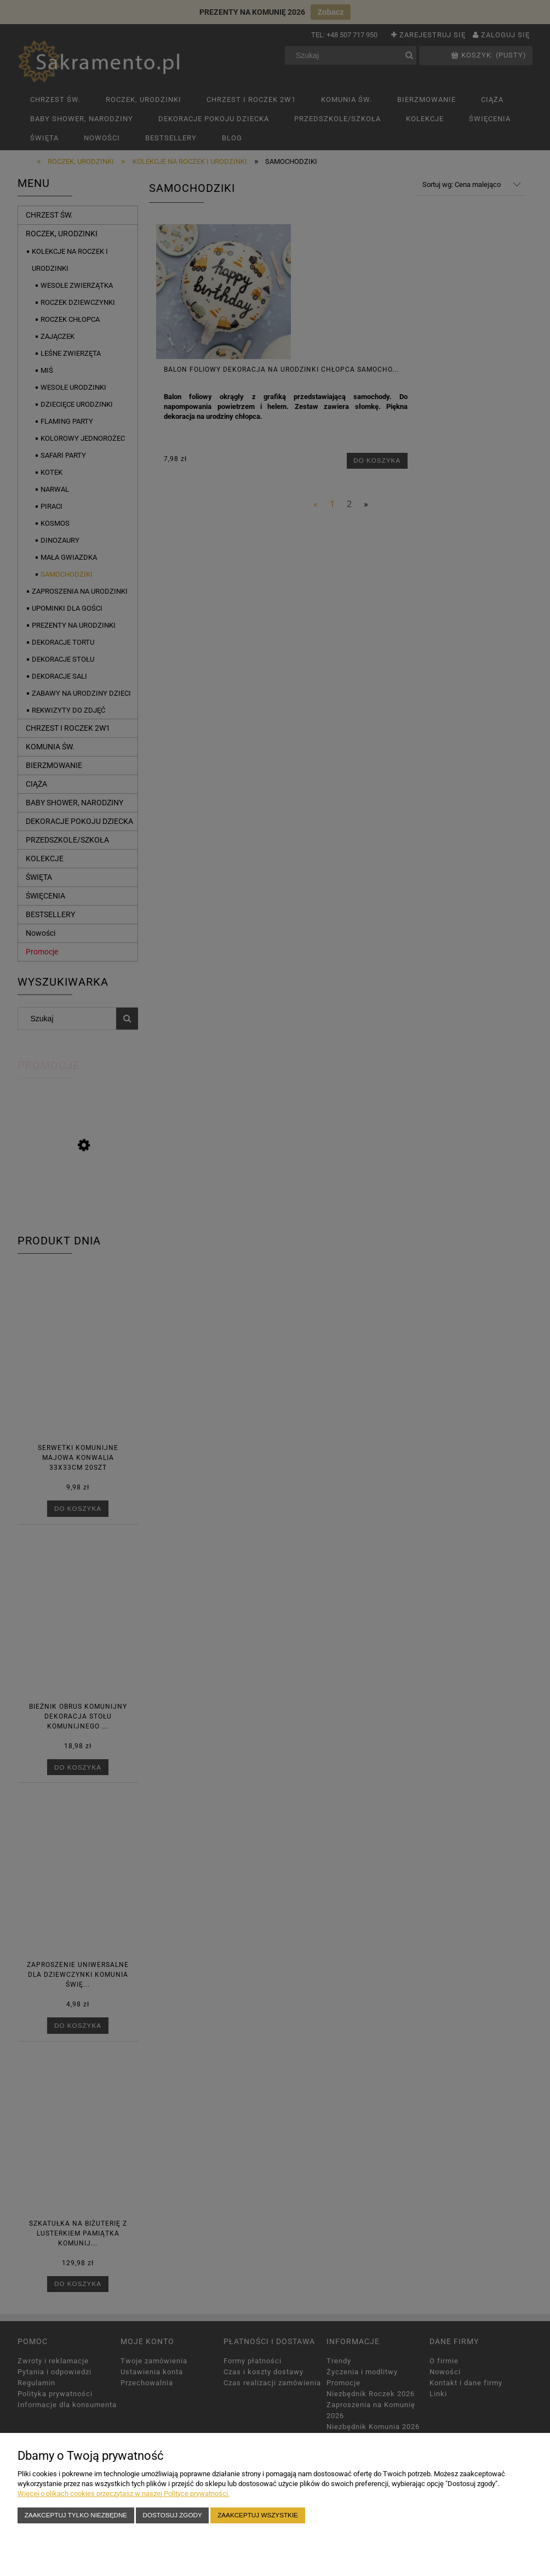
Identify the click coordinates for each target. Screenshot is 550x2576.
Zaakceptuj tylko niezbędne (76, 2514)
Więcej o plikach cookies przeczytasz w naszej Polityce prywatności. (124, 2493)
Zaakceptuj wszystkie (257, 2514)
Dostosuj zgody (172, 2514)
